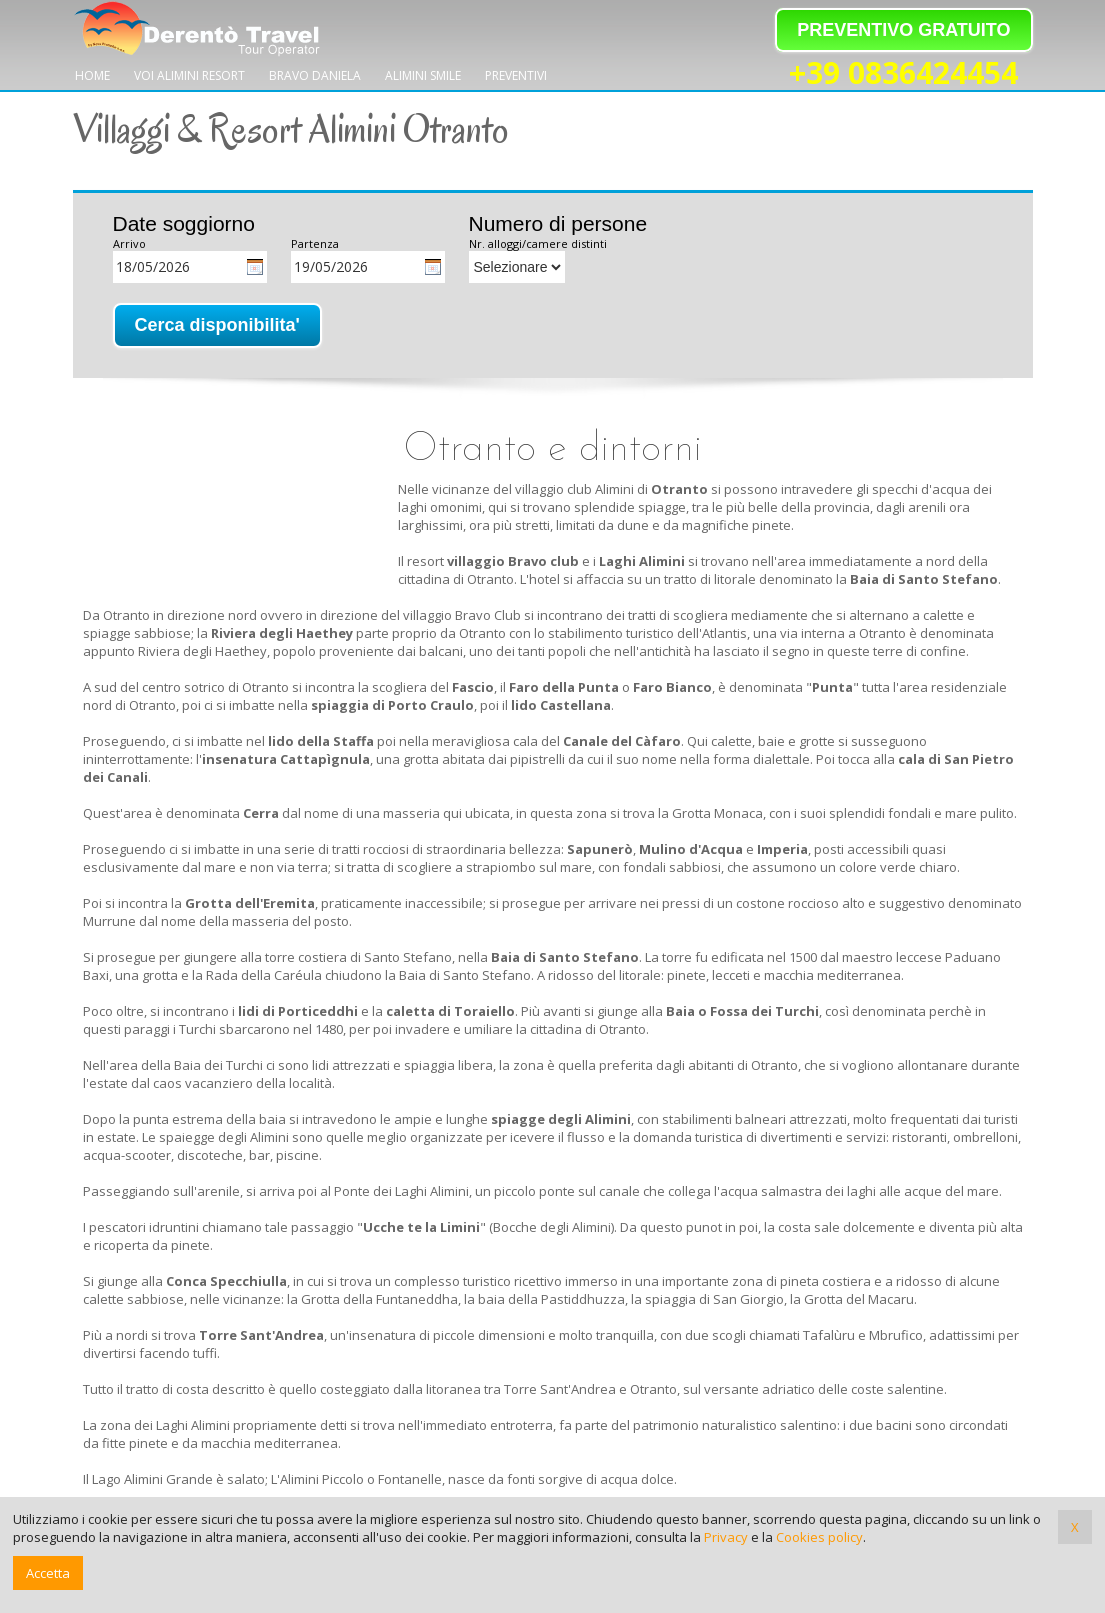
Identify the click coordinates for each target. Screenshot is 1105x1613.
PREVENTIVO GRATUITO (903, 30)
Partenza (315, 243)
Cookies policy (819, 1537)
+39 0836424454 (903, 74)
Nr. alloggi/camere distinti (538, 243)
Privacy (726, 1537)
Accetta (48, 1573)
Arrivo (129, 243)
